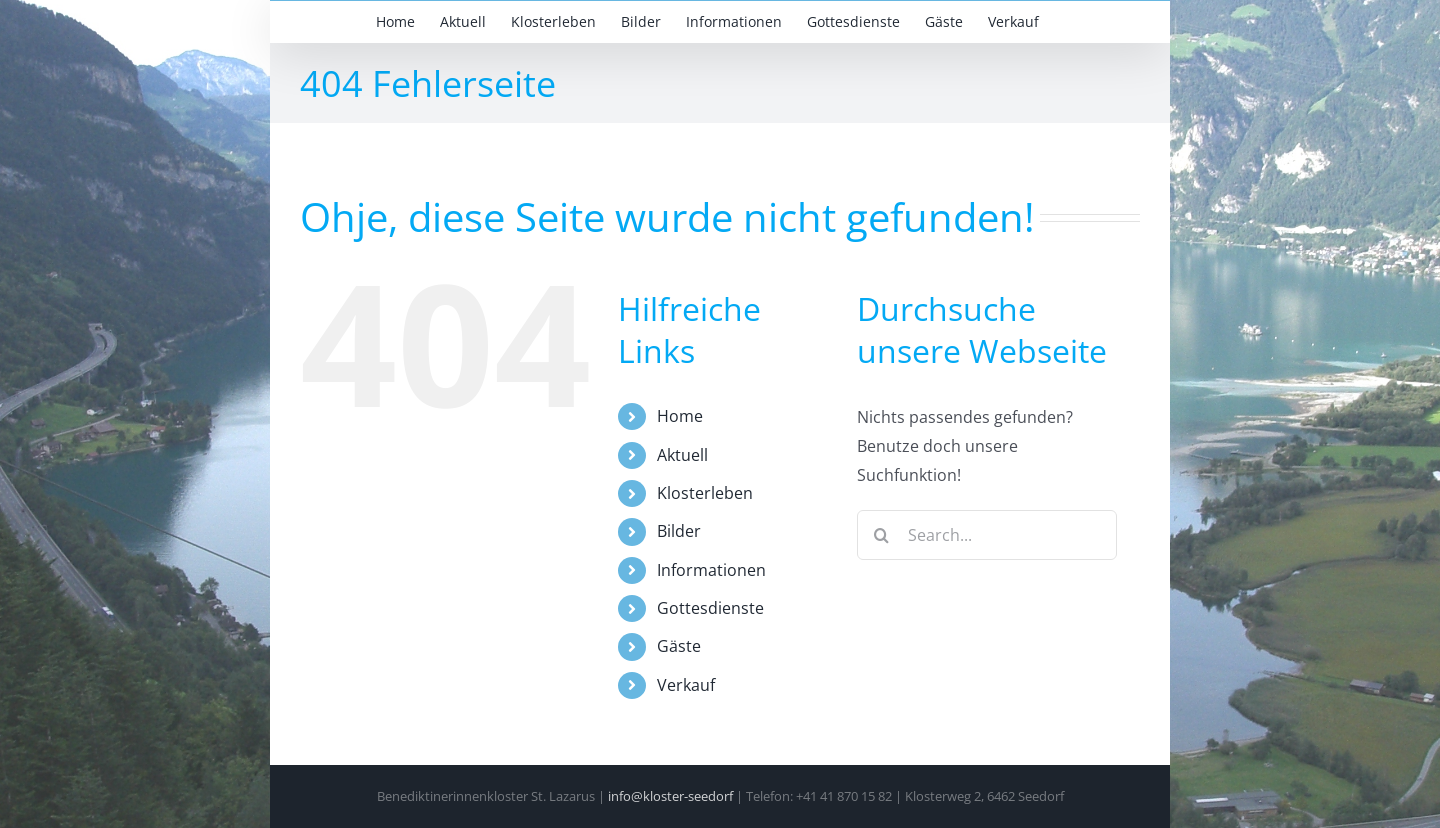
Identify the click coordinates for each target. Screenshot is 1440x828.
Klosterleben (705, 493)
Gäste (679, 646)
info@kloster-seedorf (670, 796)
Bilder (679, 531)
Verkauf (686, 685)
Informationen (711, 570)
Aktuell (682, 455)
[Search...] (987, 535)
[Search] (882, 535)
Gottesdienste (710, 608)
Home (680, 416)
